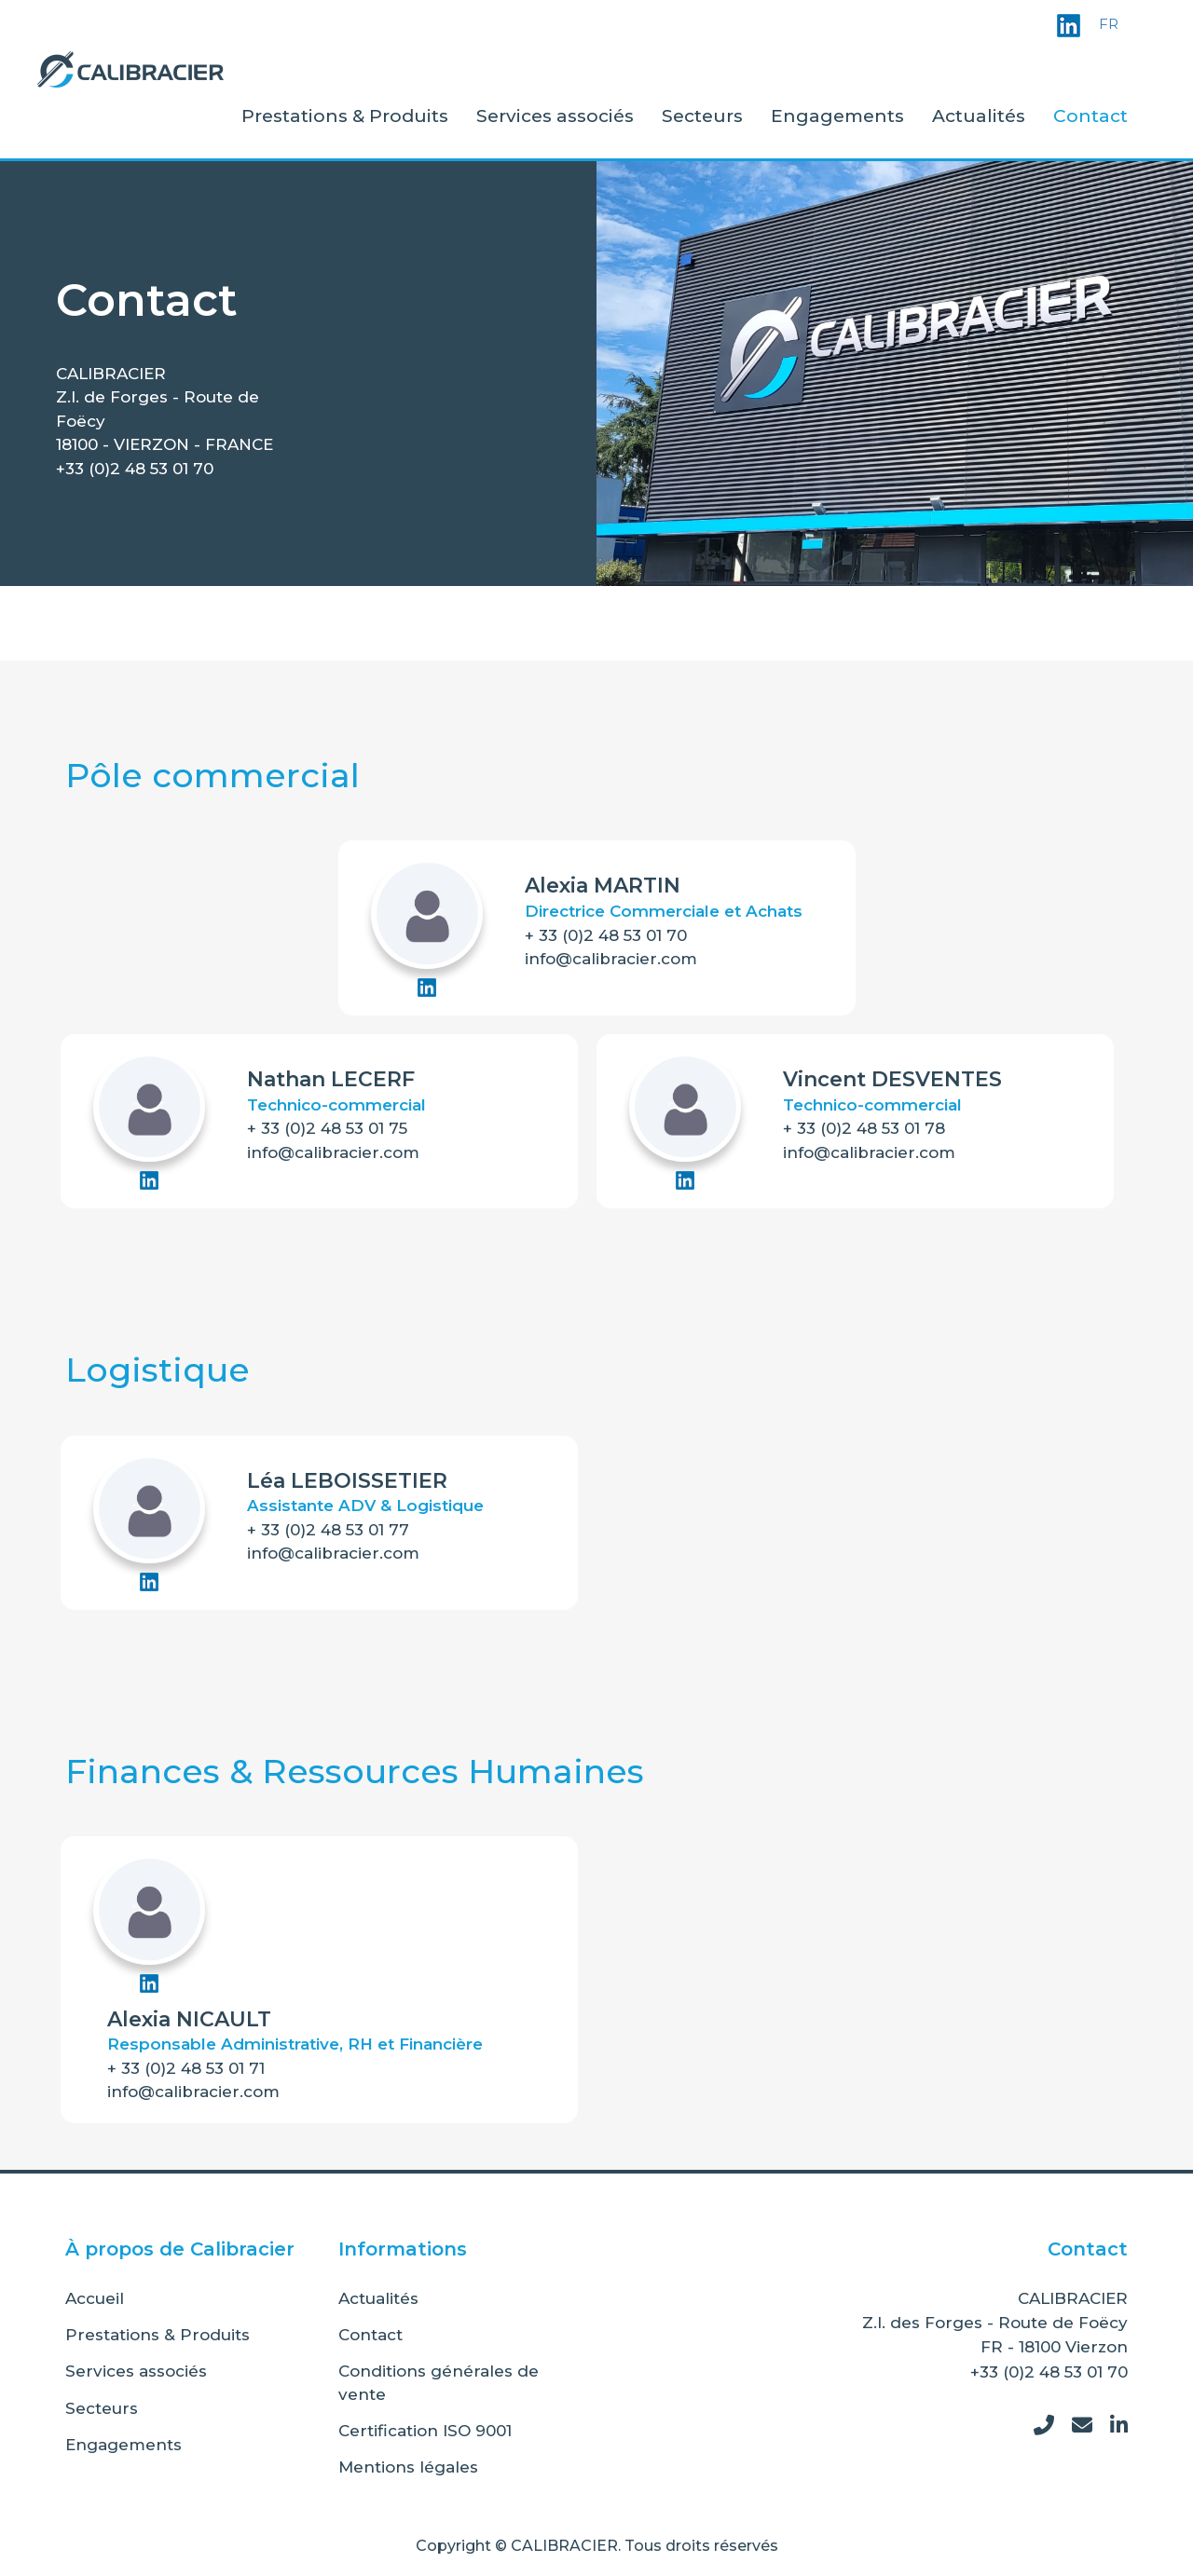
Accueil (94, 2298)
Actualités (978, 116)
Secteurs (702, 116)
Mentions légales (408, 2467)
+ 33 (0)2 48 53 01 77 (328, 1529)
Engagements (837, 116)
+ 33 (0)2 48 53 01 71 (186, 2068)
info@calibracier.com (611, 958)
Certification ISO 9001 (425, 2430)
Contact (1090, 116)
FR (1108, 24)
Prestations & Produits (344, 116)
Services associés (555, 116)
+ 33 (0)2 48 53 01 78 (864, 1128)
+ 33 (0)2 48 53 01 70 (606, 935)
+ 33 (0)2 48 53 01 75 (327, 1128)
